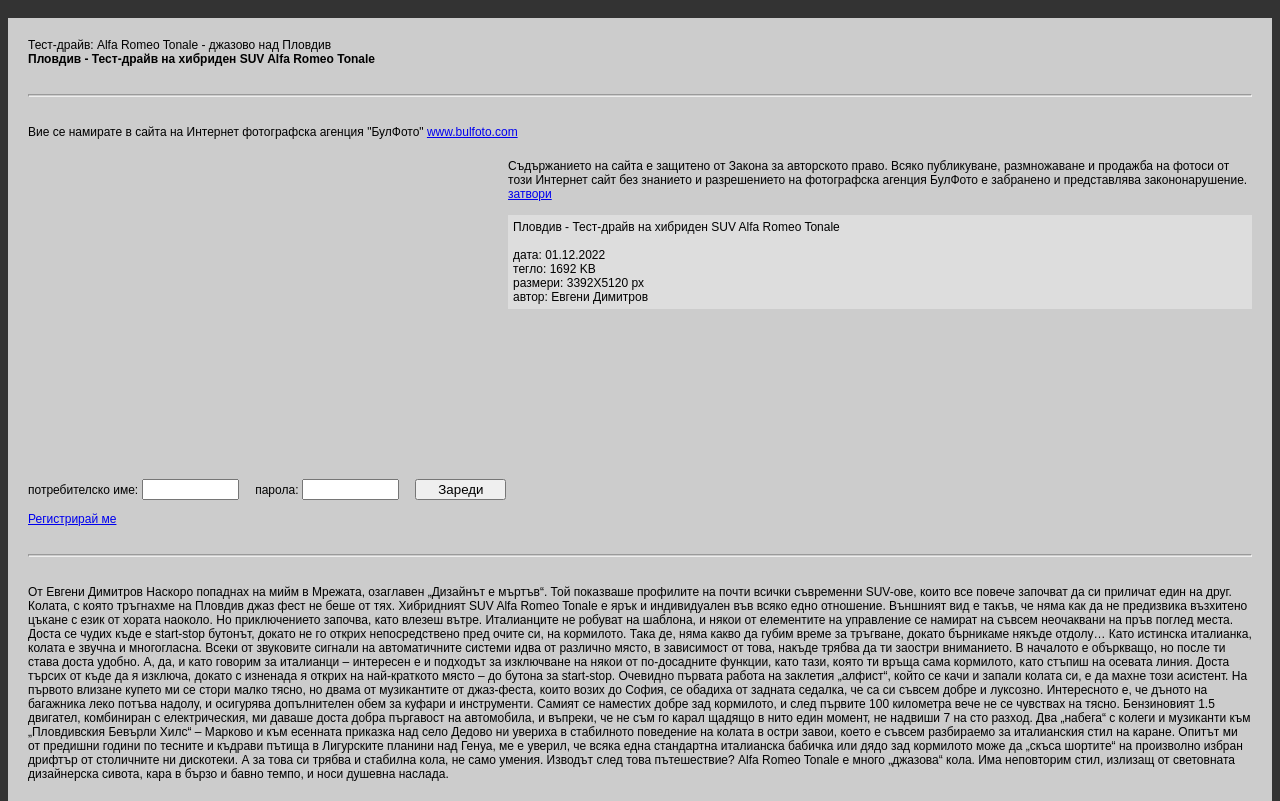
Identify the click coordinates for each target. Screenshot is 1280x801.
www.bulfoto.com (472, 132)
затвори (530, 194)
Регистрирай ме (72, 519)
